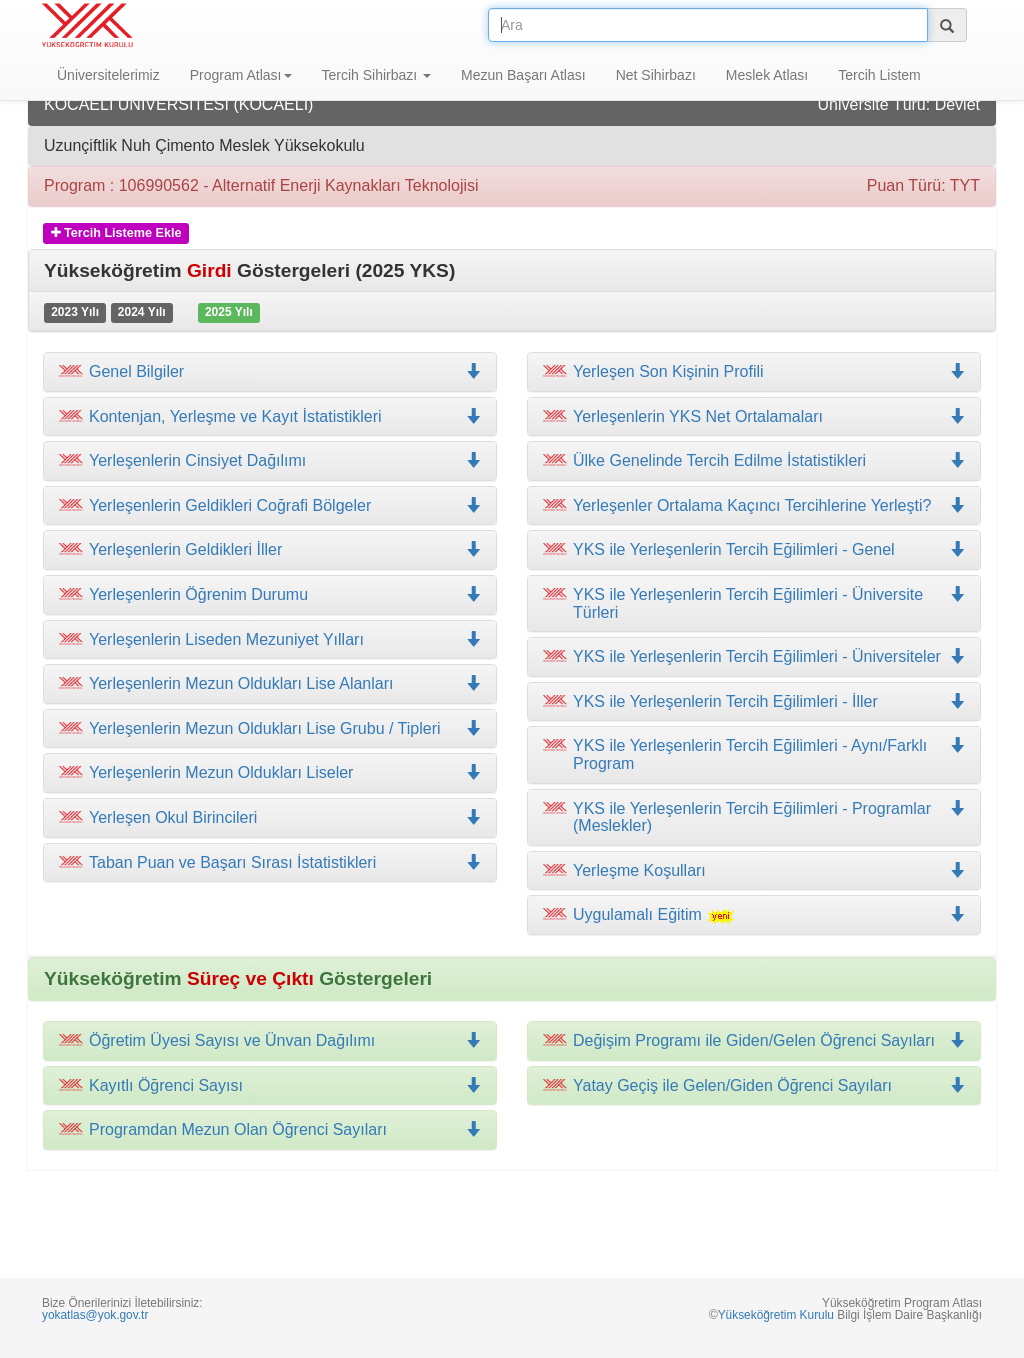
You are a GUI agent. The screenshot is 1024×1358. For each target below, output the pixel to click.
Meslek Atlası (767, 75)
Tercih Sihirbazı (377, 75)
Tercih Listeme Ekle (116, 233)
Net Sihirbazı (656, 75)
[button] (270, 417)
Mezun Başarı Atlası (523, 75)
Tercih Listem (879, 75)
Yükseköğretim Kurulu (776, 1315)
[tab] (270, 372)
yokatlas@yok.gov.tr (95, 1315)
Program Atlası (241, 75)
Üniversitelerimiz (108, 75)
